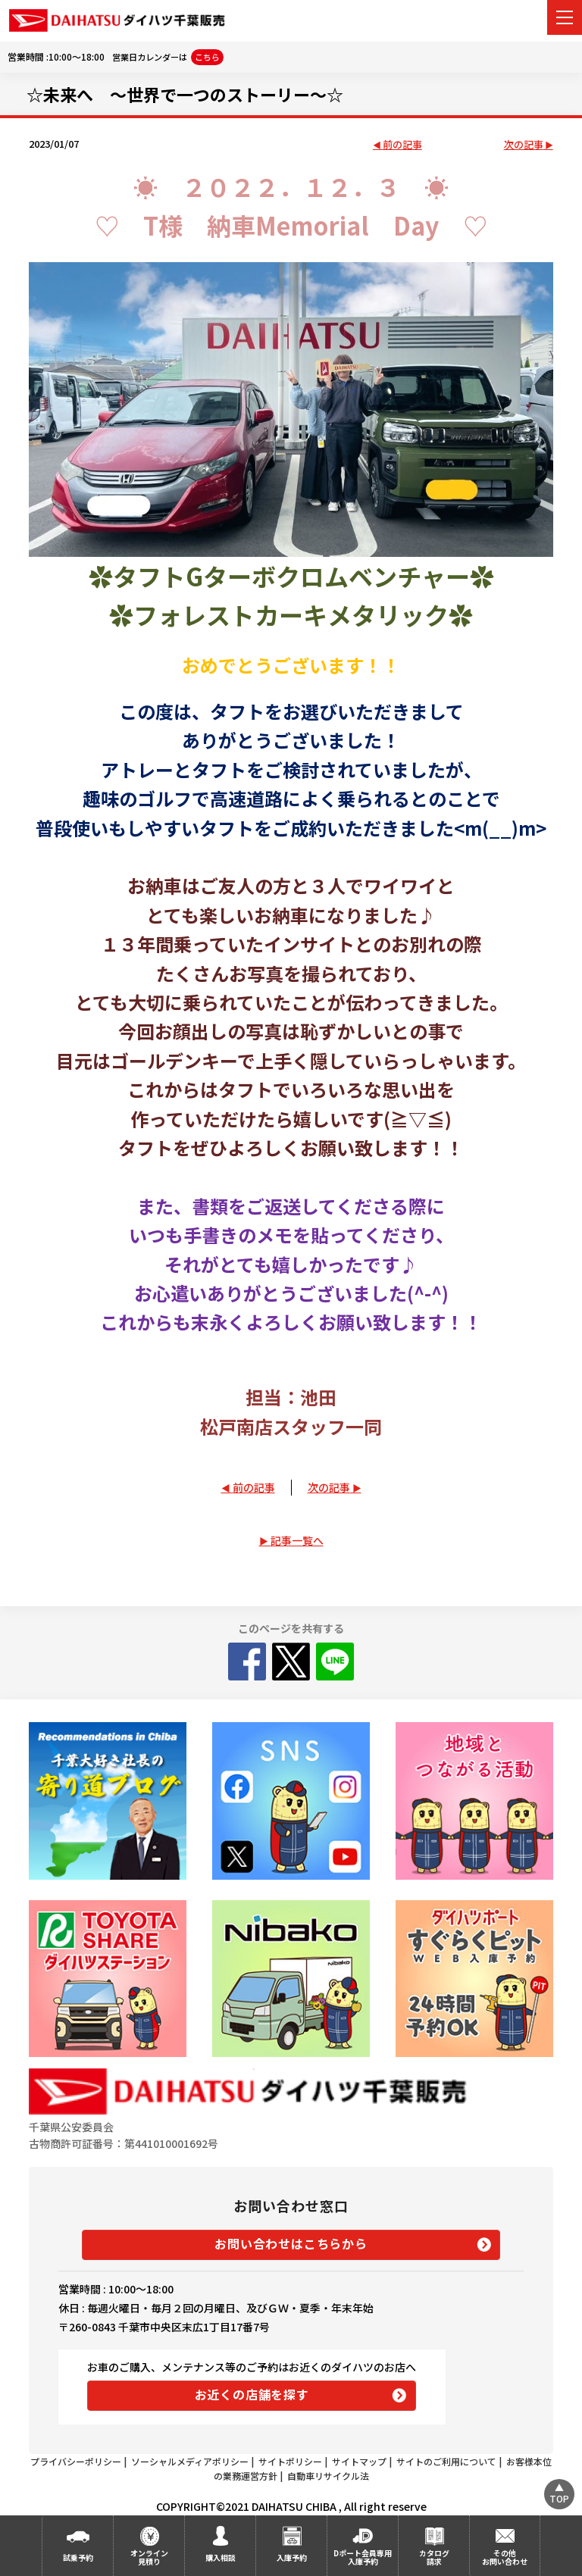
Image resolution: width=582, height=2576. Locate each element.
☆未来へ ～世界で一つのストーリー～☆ (185, 94)
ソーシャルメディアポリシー (190, 2461)
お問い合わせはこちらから (291, 2243)
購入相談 (220, 2557)
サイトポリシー (290, 2461)
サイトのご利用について (446, 2461)
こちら (207, 57)
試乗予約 (78, 2557)
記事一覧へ (297, 1540)
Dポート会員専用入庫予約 (362, 2557)
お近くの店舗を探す (252, 2394)
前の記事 (402, 145)
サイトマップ (359, 2461)
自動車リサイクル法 (328, 2475)
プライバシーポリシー (75, 2461)
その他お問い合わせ (504, 2557)
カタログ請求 (434, 2557)
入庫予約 (292, 2557)
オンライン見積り (149, 2557)
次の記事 (523, 145)
